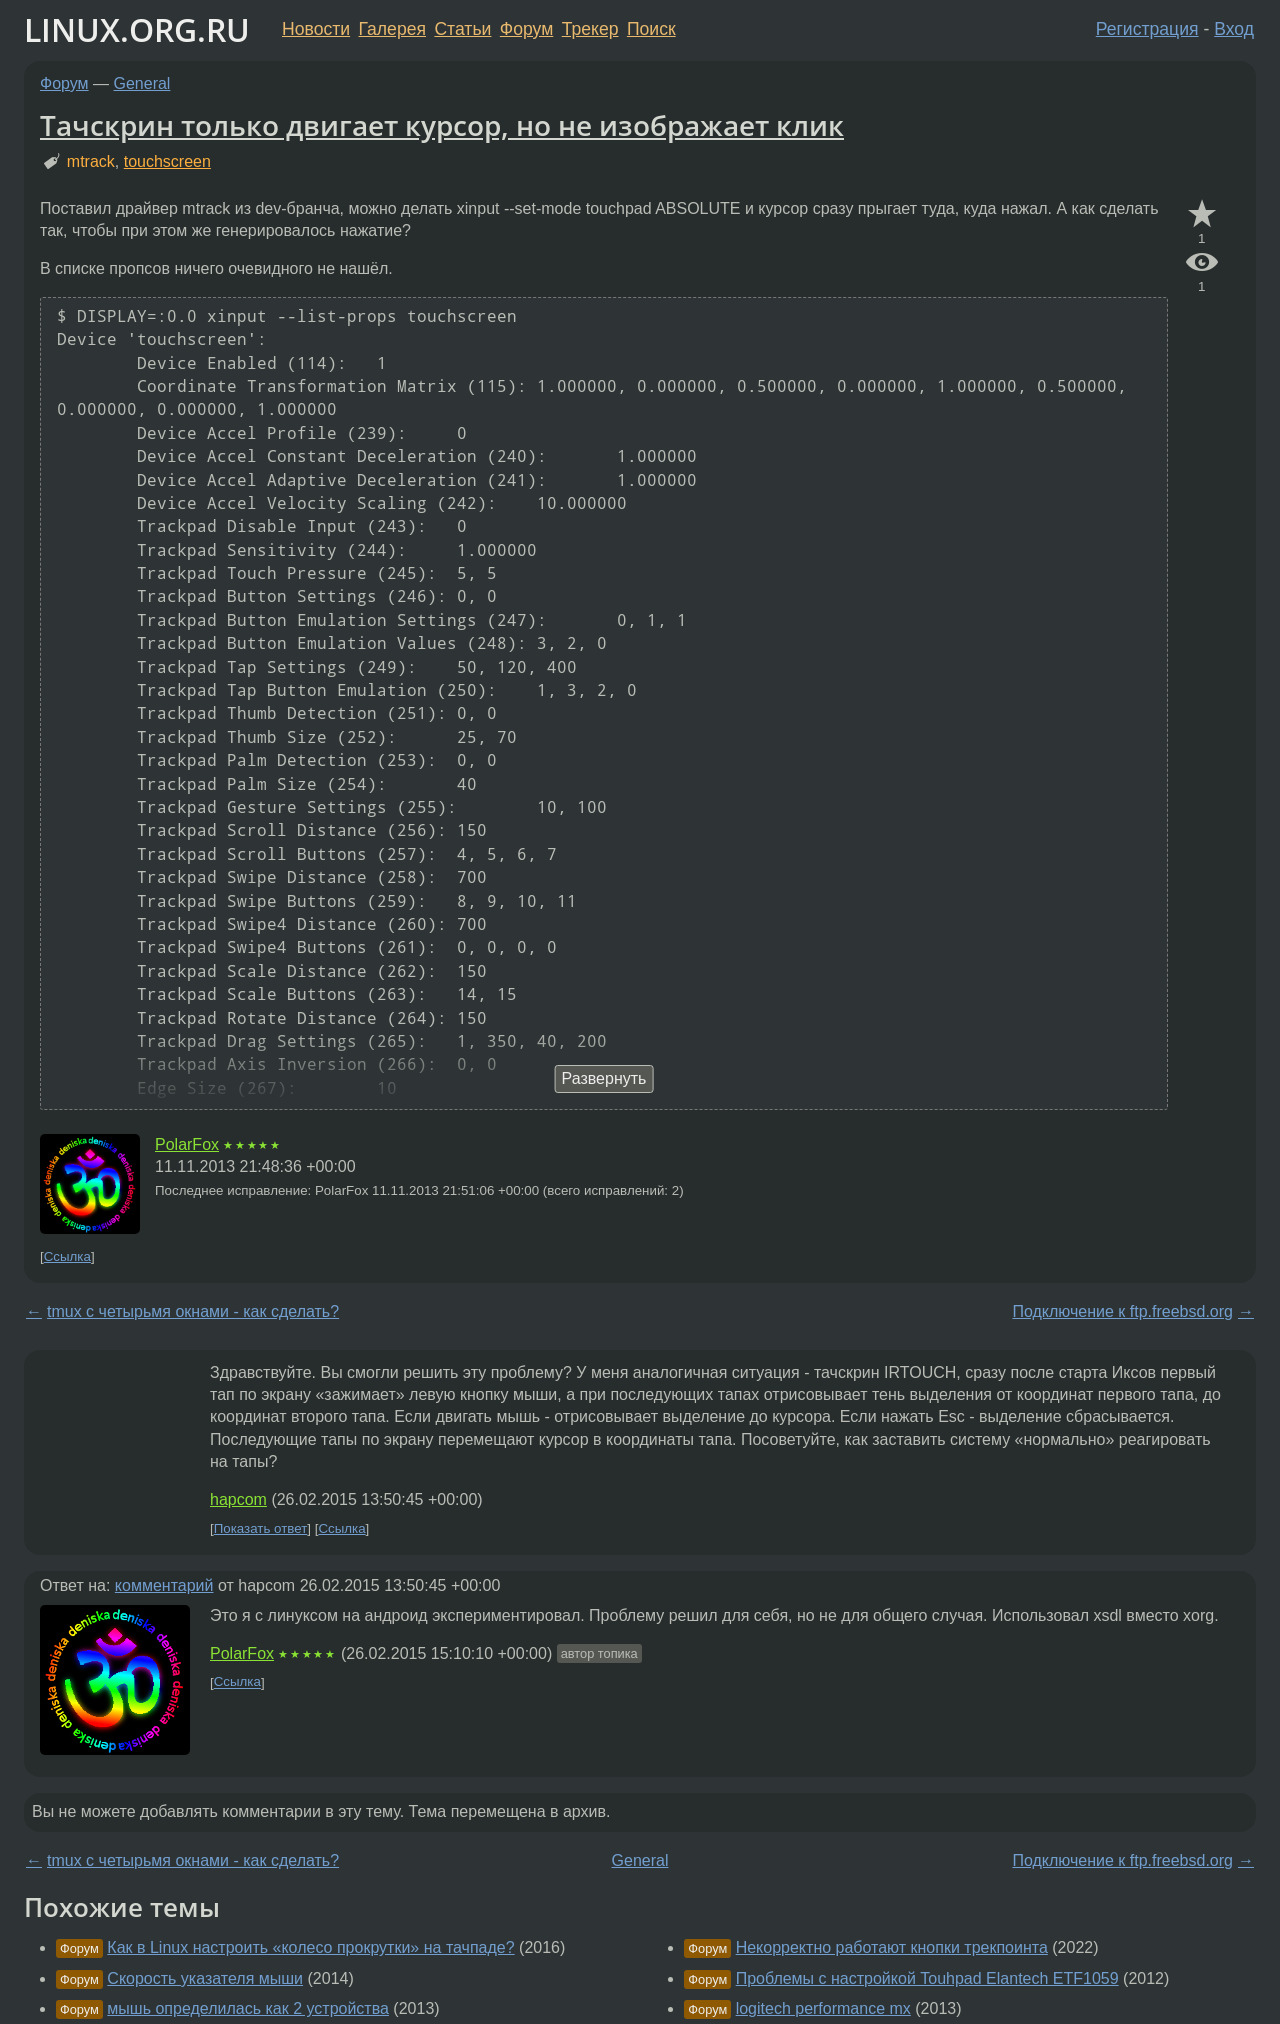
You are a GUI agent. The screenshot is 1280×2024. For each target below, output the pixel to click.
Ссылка (67, 1256)
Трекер (590, 29)
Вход (1234, 29)
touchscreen (167, 161)
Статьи (462, 29)
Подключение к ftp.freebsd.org (1122, 1311)
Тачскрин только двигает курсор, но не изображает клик (442, 125)
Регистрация (1147, 29)
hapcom (238, 1499)
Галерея (392, 29)
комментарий (164, 1585)
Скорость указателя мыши (205, 1978)
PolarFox (187, 1144)
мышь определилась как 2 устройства (248, 2008)
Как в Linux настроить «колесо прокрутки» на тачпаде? (310, 1947)
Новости (316, 29)
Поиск (651, 29)
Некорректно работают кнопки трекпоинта (892, 1947)
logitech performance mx (823, 2008)
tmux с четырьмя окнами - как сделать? (193, 1311)
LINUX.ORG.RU (137, 29)
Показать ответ (261, 1528)
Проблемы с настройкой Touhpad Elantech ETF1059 (927, 1978)
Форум (526, 29)
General (142, 83)
